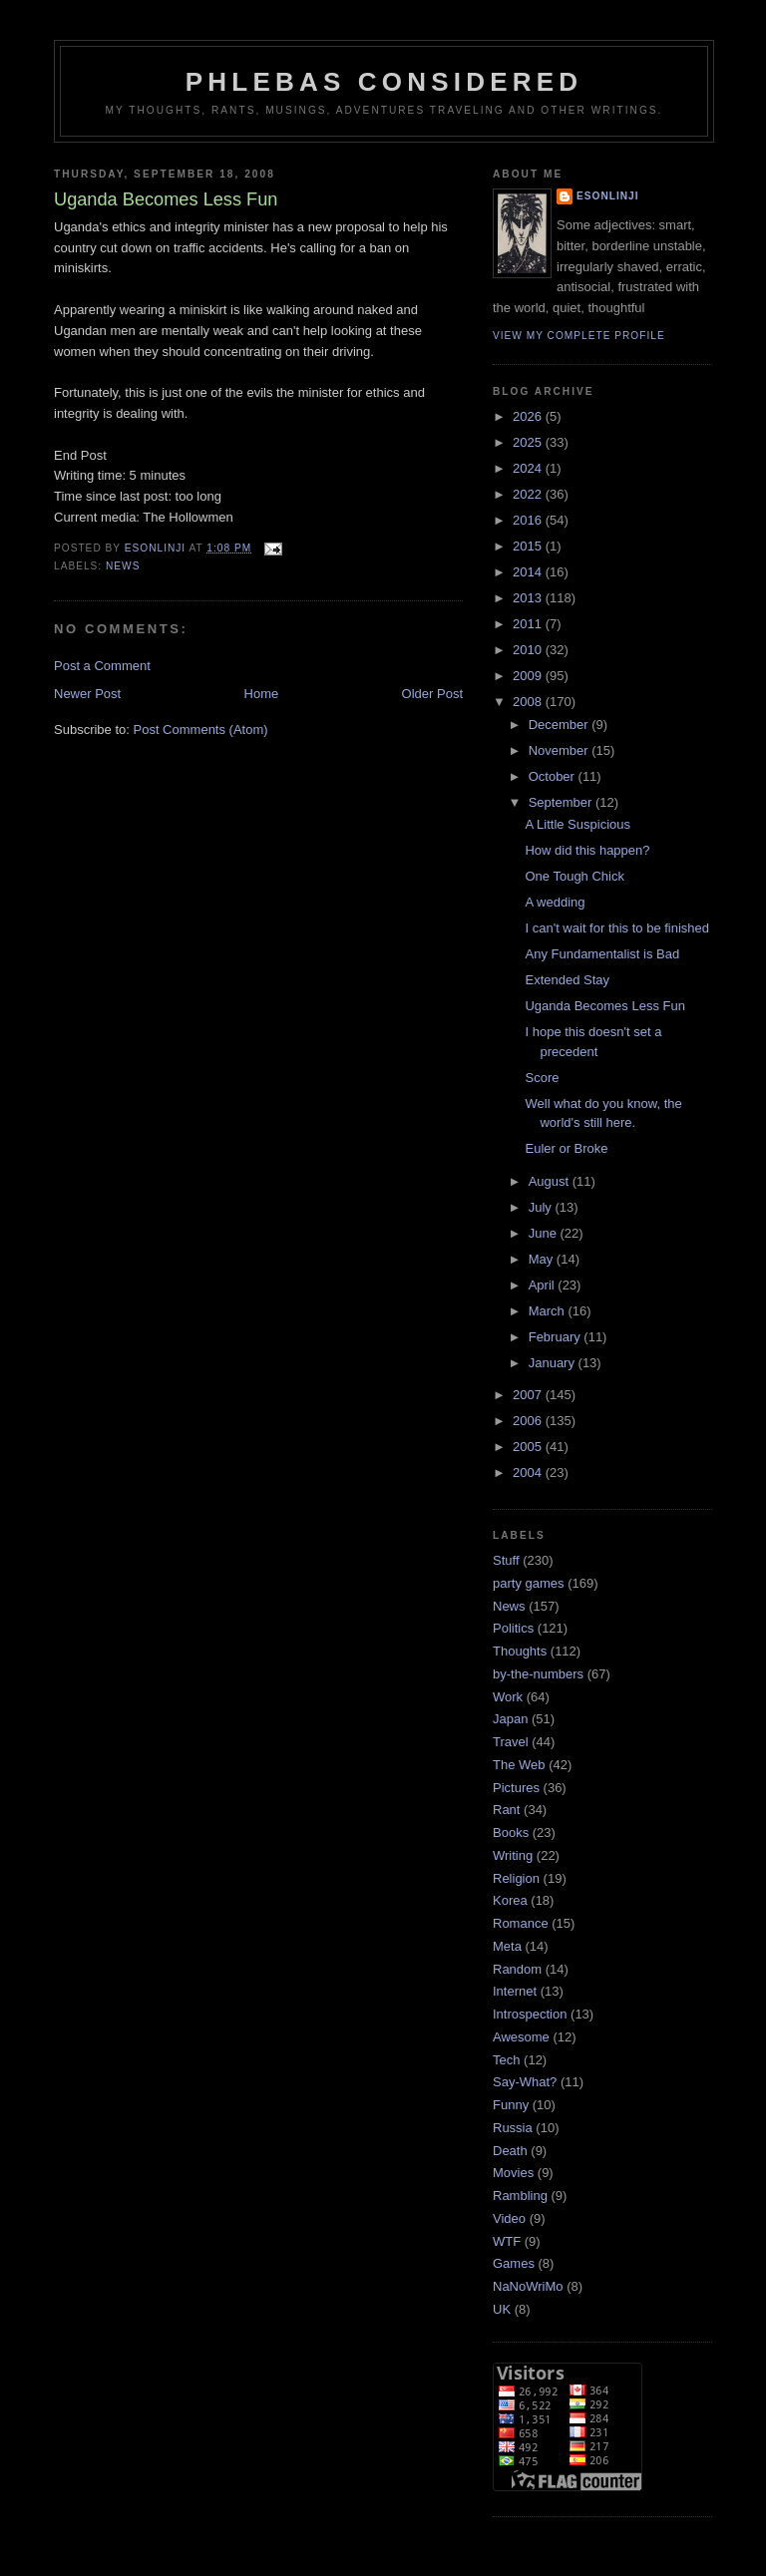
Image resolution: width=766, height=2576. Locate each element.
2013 (529, 597)
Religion (516, 1878)
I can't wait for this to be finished (617, 927)
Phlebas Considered (384, 82)
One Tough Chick (574, 876)
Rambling (520, 2195)
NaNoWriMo (528, 2286)
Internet (515, 1991)
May (543, 1259)
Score (542, 1077)
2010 (529, 649)
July (542, 1207)
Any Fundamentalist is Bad (602, 953)
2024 (529, 468)
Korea (510, 1900)
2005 (529, 1446)
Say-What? (525, 2081)
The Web (519, 1764)
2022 (529, 494)
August (551, 1181)
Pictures (516, 1787)
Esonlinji (607, 195)
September (562, 802)
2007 (529, 1394)
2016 (529, 520)
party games (529, 1583)
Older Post (432, 693)
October (553, 776)
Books (511, 1832)
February (556, 1336)
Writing (513, 1855)
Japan (510, 1718)
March (549, 1310)
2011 (529, 623)
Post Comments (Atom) (201, 729)
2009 (529, 675)
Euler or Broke (566, 1148)
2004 (529, 1472)
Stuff (506, 1560)
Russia (513, 2127)
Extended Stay (567, 979)
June (545, 1233)
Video (509, 2218)
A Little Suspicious (577, 824)
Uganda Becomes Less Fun (604, 1005)
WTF (507, 2241)
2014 (529, 571)
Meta (507, 1946)
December (560, 724)
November (560, 750)
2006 (529, 1420)
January (553, 1362)
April (544, 1285)
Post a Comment (102, 665)
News (123, 565)
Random (517, 1969)
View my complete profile (579, 335)
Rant (506, 1809)
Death (510, 2150)
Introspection (530, 2014)
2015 (529, 546)
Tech (506, 2059)
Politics (513, 1628)
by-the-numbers (538, 1673)
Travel (511, 1741)
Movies (513, 2172)
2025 (529, 442)
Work (508, 1696)
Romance (521, 1923)
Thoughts (520, 1651)
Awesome (521, 2036)
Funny (511, 2104)
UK (502, 2309)
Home (261, 693)
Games (514, 2263)
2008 (529, 701)
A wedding (554, 902)
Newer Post (87, 693)
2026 (529, 416)
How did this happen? (587, 850)
